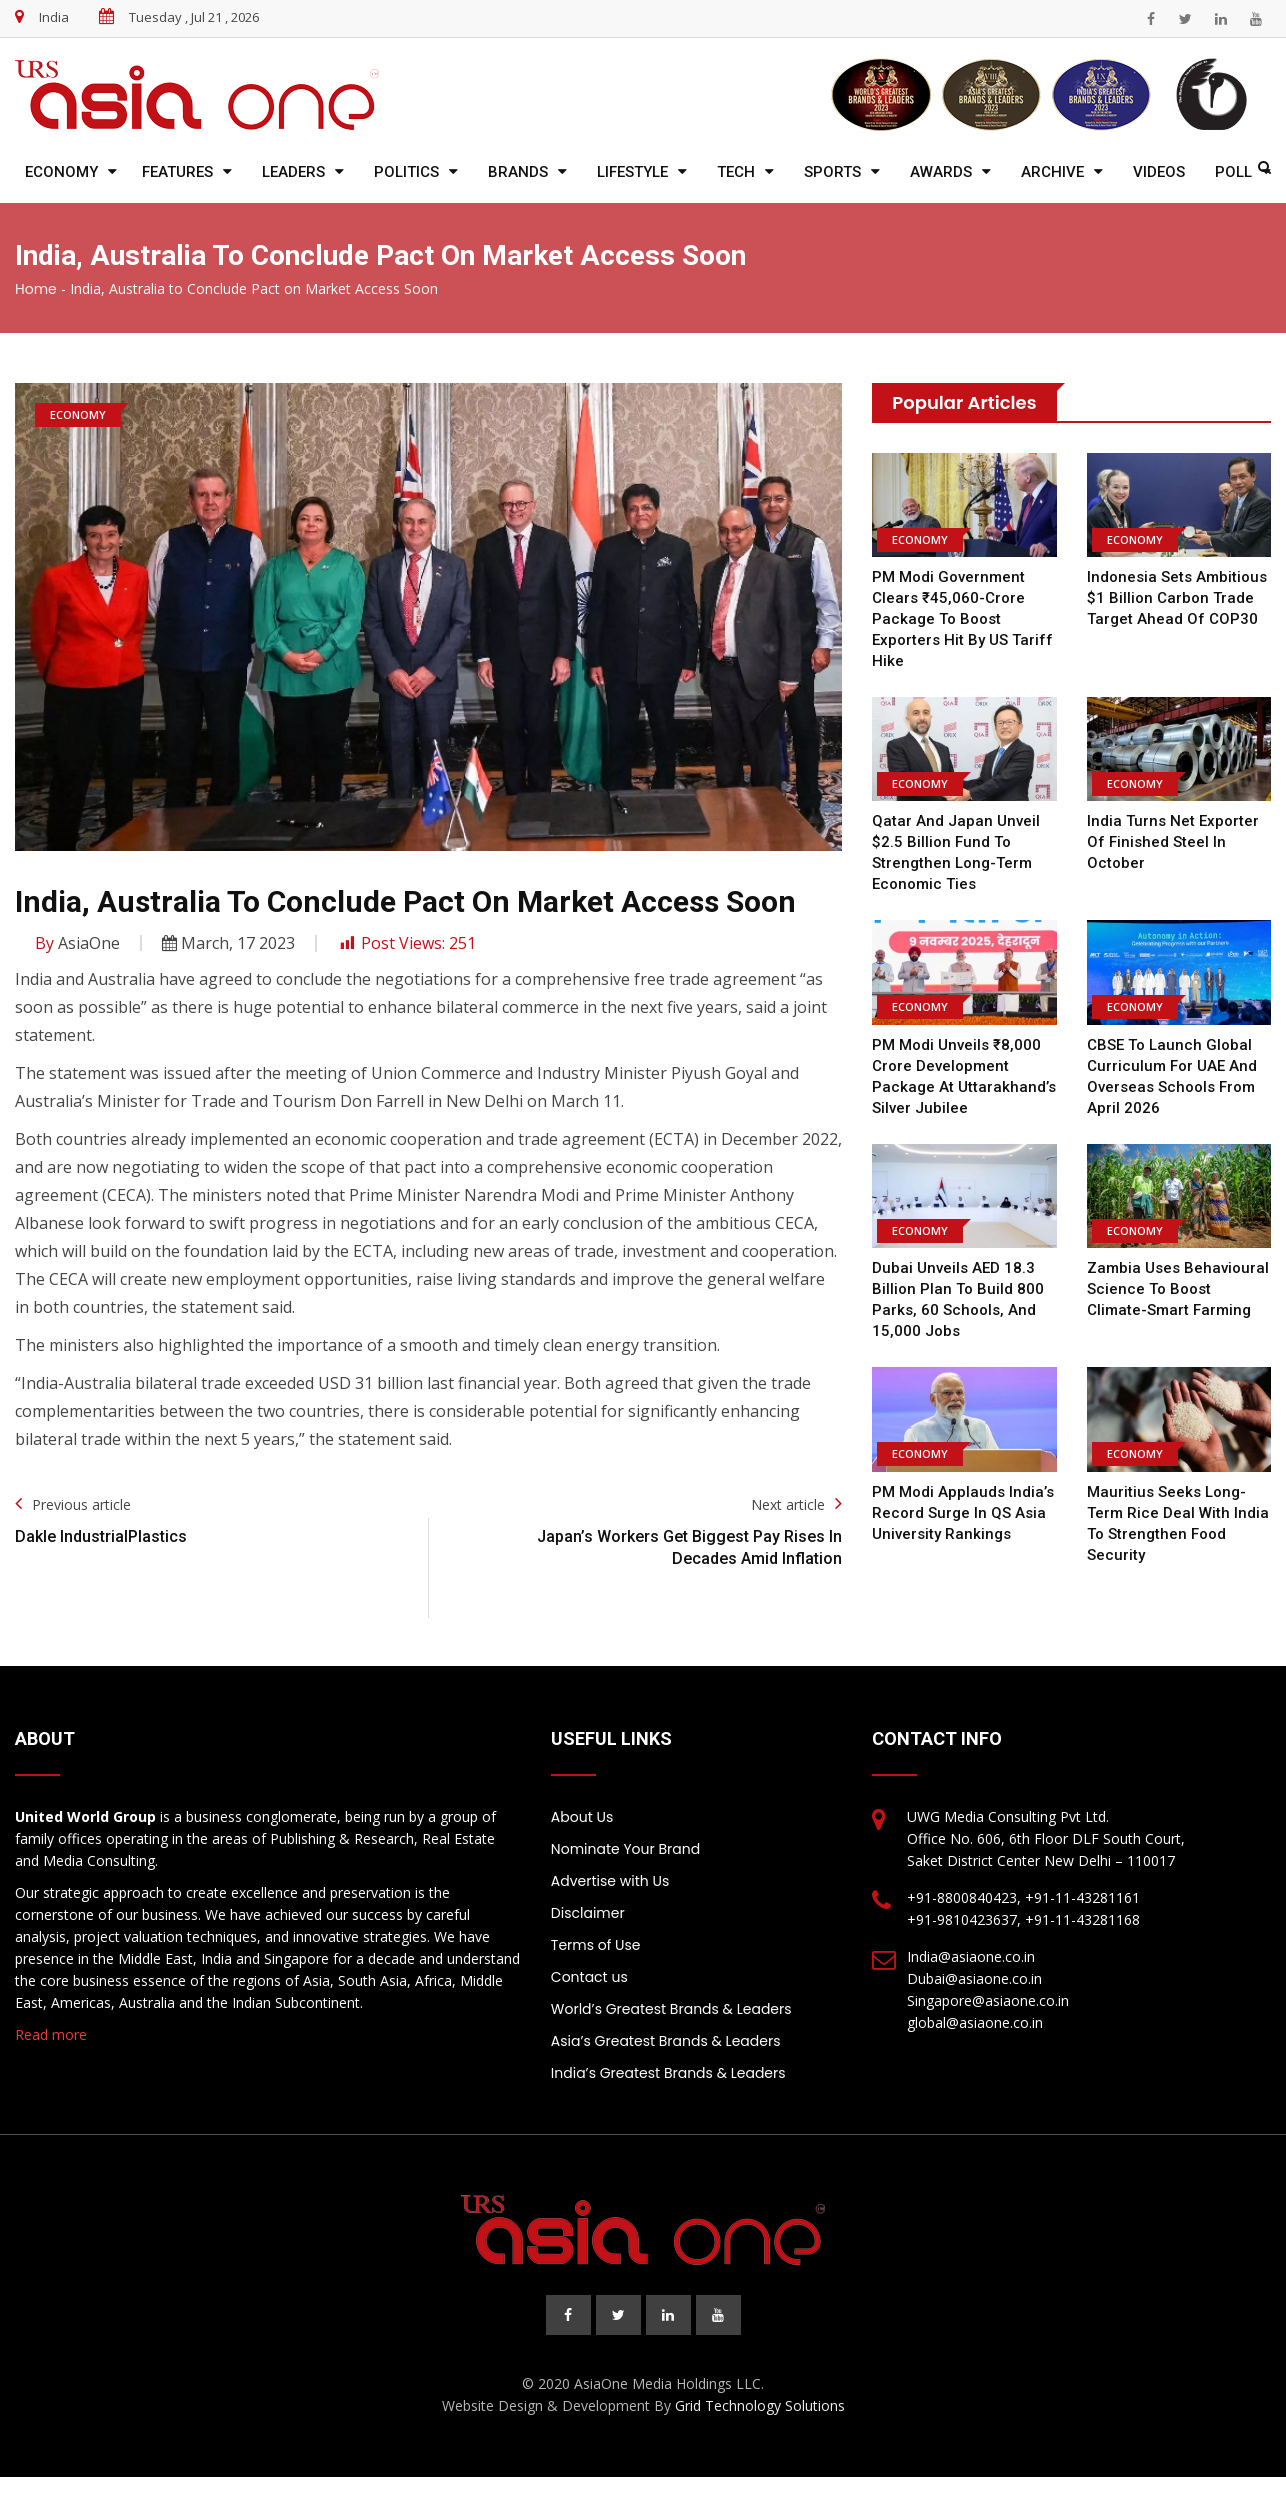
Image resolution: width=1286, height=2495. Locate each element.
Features (177, 172)
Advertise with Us (610, 1881)
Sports (832, 172)
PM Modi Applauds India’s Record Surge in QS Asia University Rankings (963, 1513)
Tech (736, 172)
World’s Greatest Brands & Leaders (671, 2009)
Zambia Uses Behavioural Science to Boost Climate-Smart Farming (1178, 1289)
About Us (582, 1817)
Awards (941, 172)
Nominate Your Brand (625, 1849)
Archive (1052, 172)
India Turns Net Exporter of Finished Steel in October (1173, 842)
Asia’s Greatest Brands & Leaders (666, 2041)
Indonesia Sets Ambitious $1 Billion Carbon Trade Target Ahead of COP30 (1177, 598)
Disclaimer (588, 1913)
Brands (518, 172)
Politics (406, 172)
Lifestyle (632, 172)
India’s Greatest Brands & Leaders (668, 2073)
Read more (51, 2034)
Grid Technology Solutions (760, 2405)
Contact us (589, 1977)
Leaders (293, 172)
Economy (61, 172)
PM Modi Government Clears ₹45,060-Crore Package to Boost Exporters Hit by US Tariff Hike (962, 619)
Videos (1159, 172)
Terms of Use (596, 1945)
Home (36, 289)
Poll (1233, 172)
